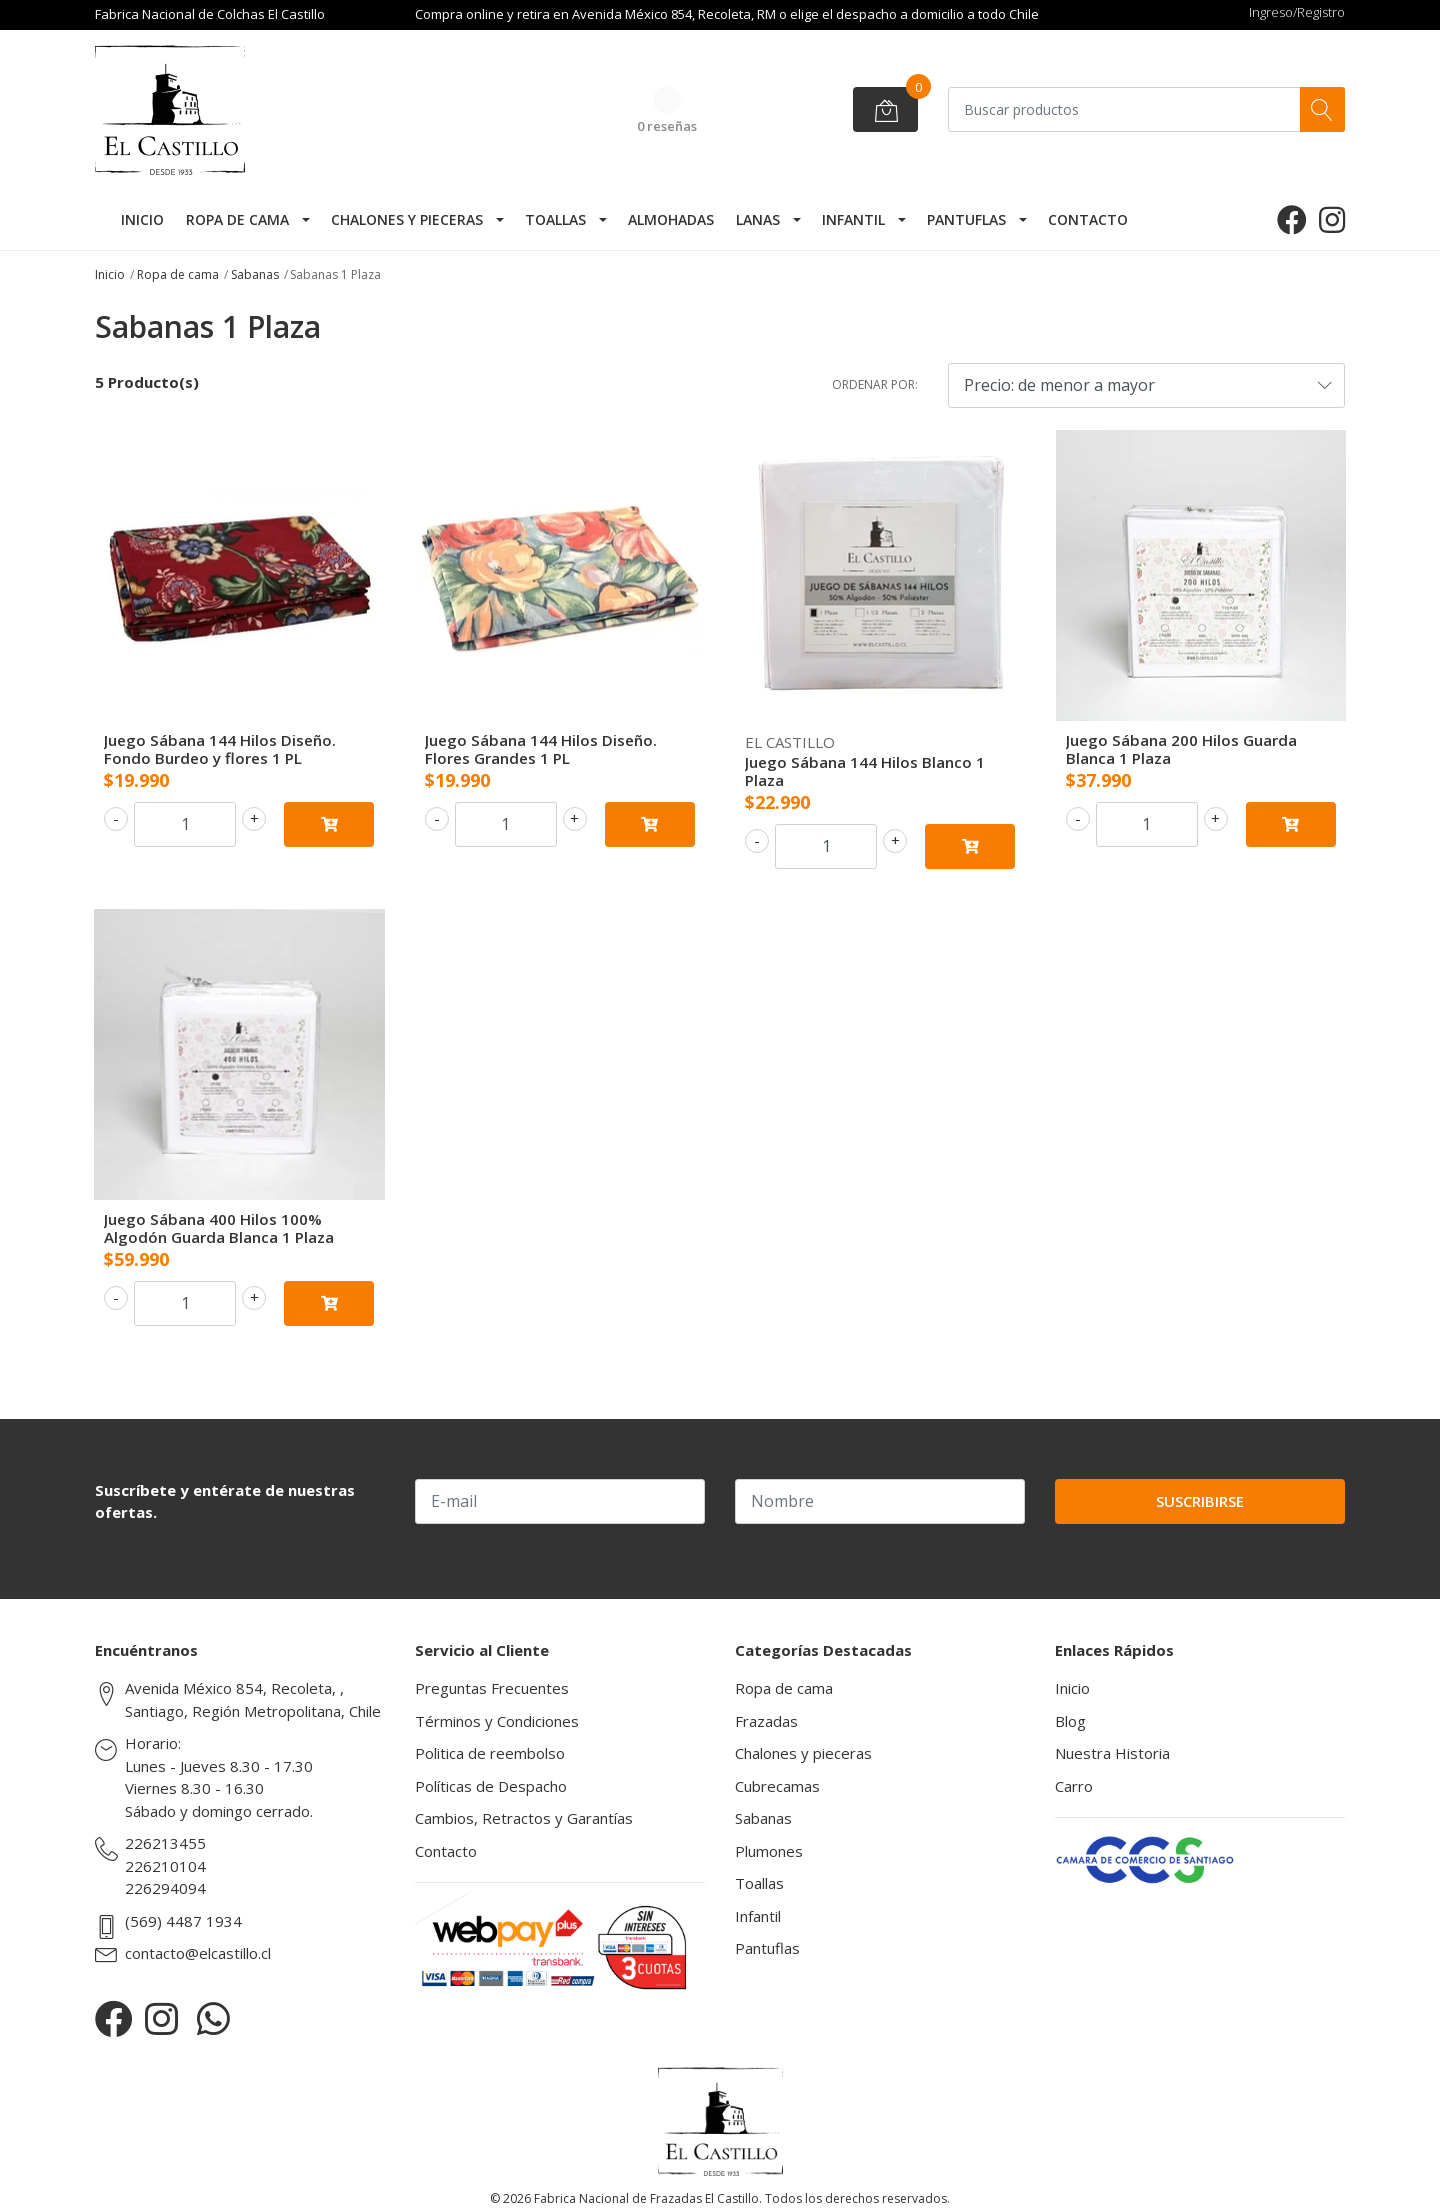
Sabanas (255, 274)
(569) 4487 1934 (183, 1921)
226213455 (165, 1843)
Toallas (555, 219)
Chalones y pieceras (407, 219)
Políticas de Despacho (491, 1786)
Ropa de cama (237, 219)
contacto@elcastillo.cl (198, 1953)
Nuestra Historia (1112, 1753)
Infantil (853, 219)
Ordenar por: (875, 384)
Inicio (142, 219)
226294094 (165, 1888)
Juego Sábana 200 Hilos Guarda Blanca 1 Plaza (1181, 749)
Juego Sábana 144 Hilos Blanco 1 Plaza (865, 771)
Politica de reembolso (490, 1753)
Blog (1070, 1721)
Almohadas (671, 219)
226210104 (165, 1866)
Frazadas (766, 1721)
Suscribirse (1200, 1501)
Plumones (769, 1851)
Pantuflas (966, 219)
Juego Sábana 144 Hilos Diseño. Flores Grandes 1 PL (541, 749)
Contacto (1088, 219)
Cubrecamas (777, 1786)
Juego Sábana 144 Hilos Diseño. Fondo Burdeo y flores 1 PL (220, 749)
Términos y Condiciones (497, 1721)
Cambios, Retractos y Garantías (524, 1818)
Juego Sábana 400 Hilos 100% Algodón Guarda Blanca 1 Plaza (219, 1228)
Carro (1074, 1786)
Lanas (758, 219)
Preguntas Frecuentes (492, 1688)
